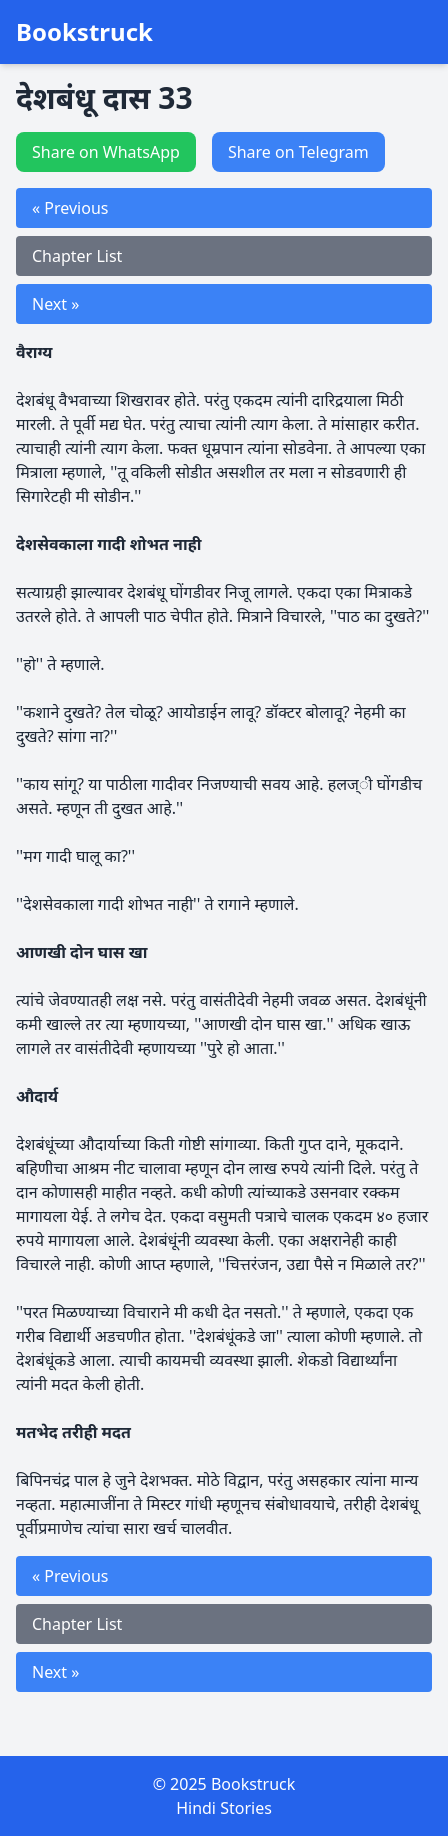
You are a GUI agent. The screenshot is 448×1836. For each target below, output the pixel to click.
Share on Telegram (298, 152)
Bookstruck (84, 32)
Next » (55, 304)
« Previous (70, 208)
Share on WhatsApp (106, 152)
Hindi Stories (224, 1808)
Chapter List (77, 256)
